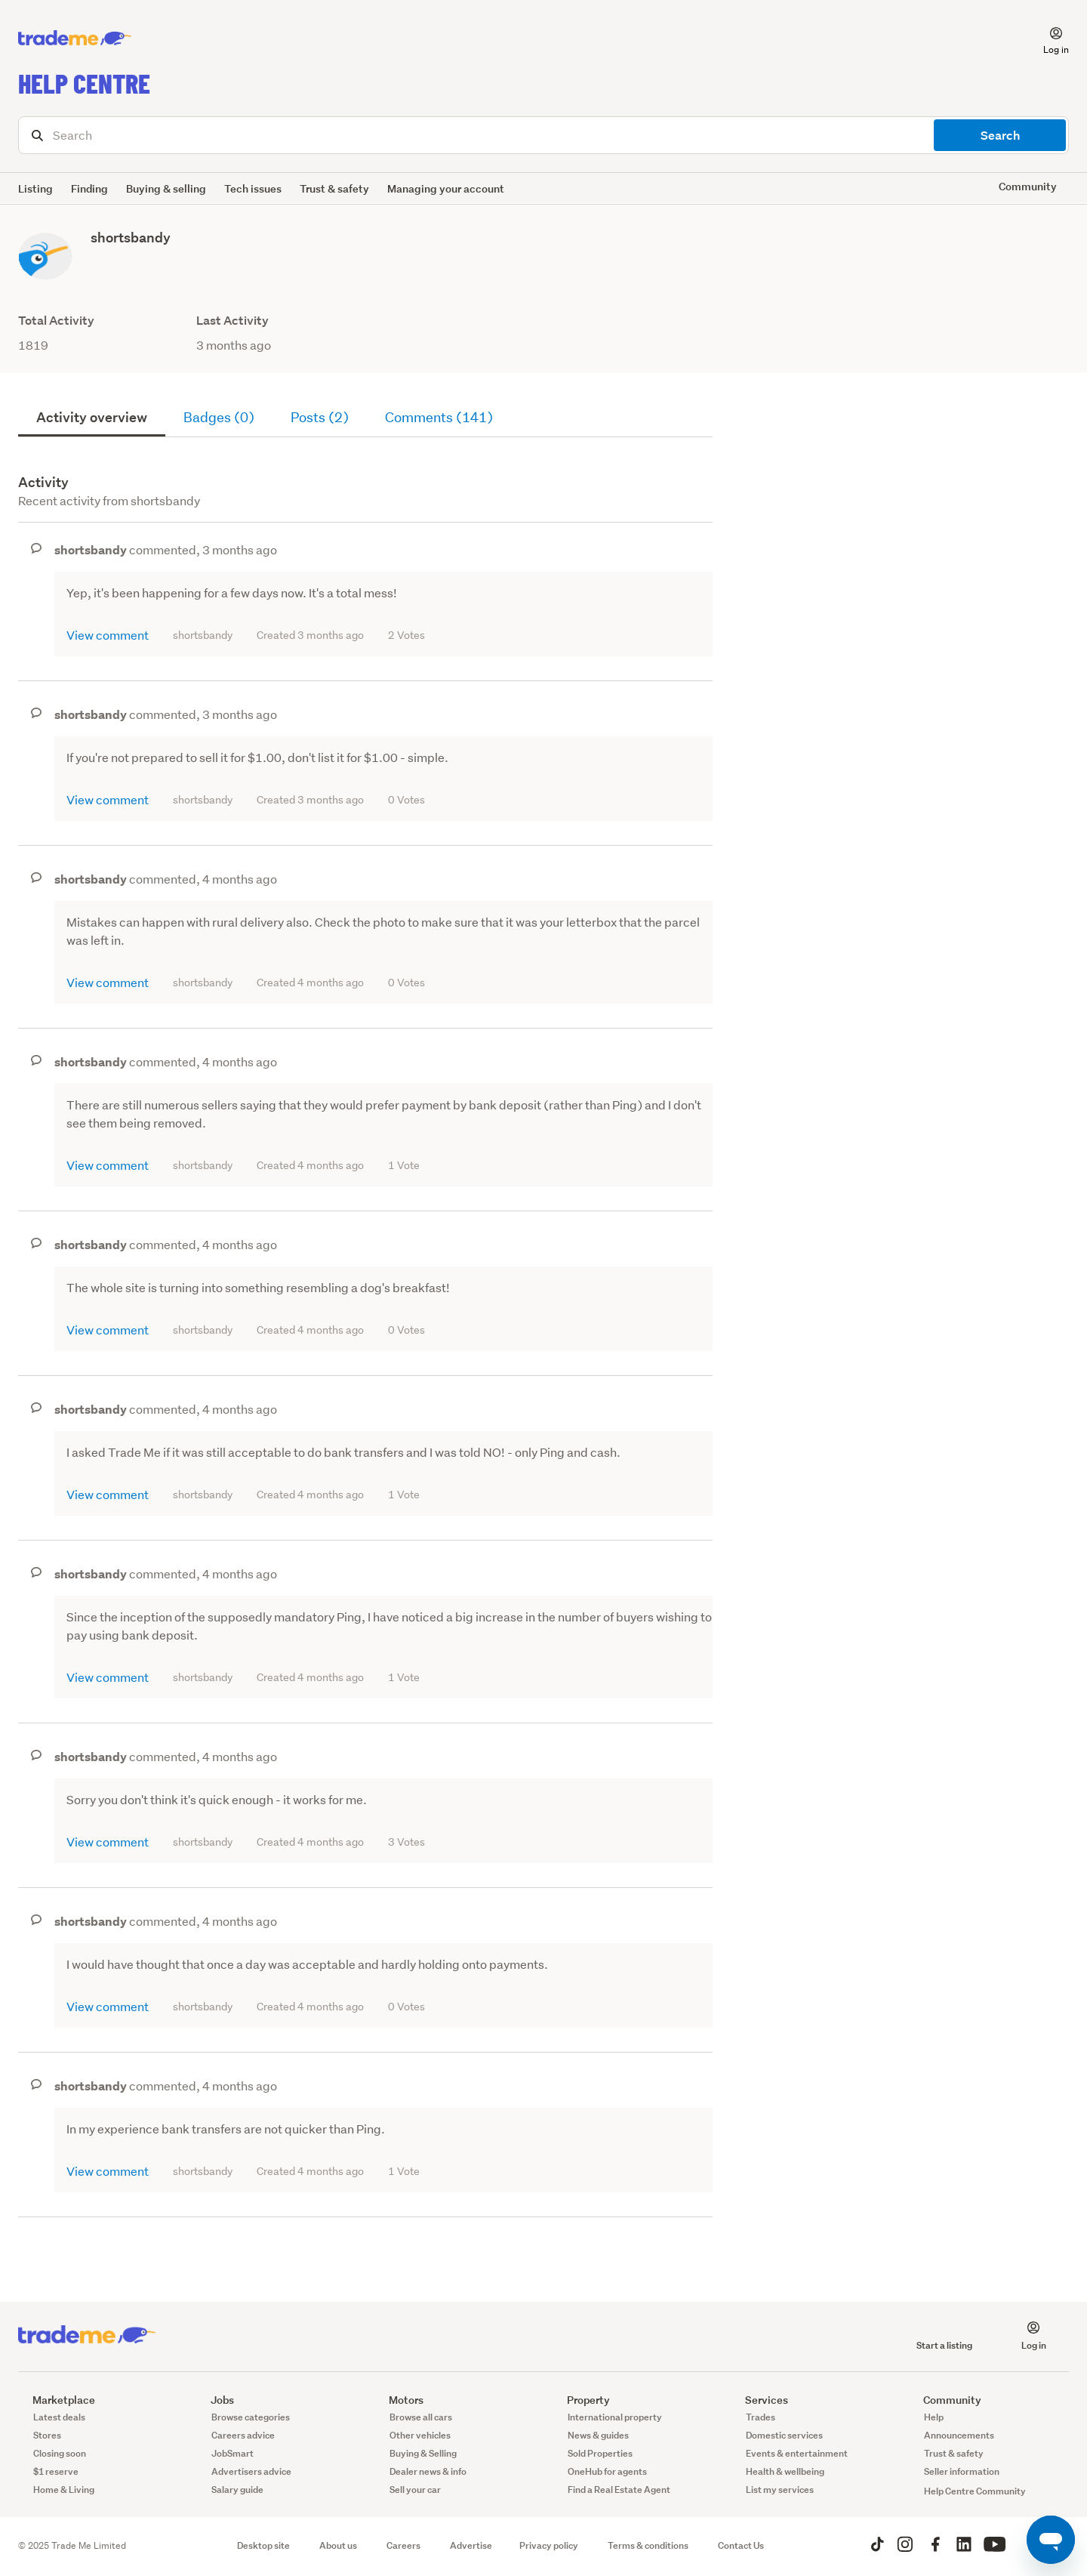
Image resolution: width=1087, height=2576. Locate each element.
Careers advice (243, 2435)
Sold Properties (600, 2453)
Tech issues (253, 188)
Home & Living (63, 2489)
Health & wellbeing (785, 2471)
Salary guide (237, 2489)
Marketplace (56, 2399)
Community (945, 2399)
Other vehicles (420, 2435)
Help (934, 2417)
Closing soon (59, 2453)
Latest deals (59, 2417)
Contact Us (741, 2545)
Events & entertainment (797, 2453)
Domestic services (784, 2435)
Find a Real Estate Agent (619, 2489)
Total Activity (56, 321)
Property (581, 2399)
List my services (780, 2489)
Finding (89, 188)
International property (615, 2417)
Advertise (471, 2545)
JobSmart (232, 2453)
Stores (47, 2435)
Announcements (959, 2435)
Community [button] (1028, 186)
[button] (1047, 38)
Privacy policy (548, 2545)
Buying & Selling (423, 2453)
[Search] (543, 135)
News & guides (598, 2435)
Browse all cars (421, 2417)
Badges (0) (218, 417)
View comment (107, 635)
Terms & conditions (648, 2545)
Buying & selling (166, 188)
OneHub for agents (607, 2471)
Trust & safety (334, 188)
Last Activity (232, 321)
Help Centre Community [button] (975, 2491)
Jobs (215, 2399)
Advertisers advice (251, 2471)
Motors (398, 2399)
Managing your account (445, 188)
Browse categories (250, 2417)
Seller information (961, 2471)
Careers (403, 2545)
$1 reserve (56, 2471)
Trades (760, 2417)
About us (338, 2545)
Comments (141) (439, 417)
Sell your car (415, 2489)
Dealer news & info (428, 2471)
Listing (35, 188)
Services (759, 2399)
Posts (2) (320, 417)
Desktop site (263, 2545)
